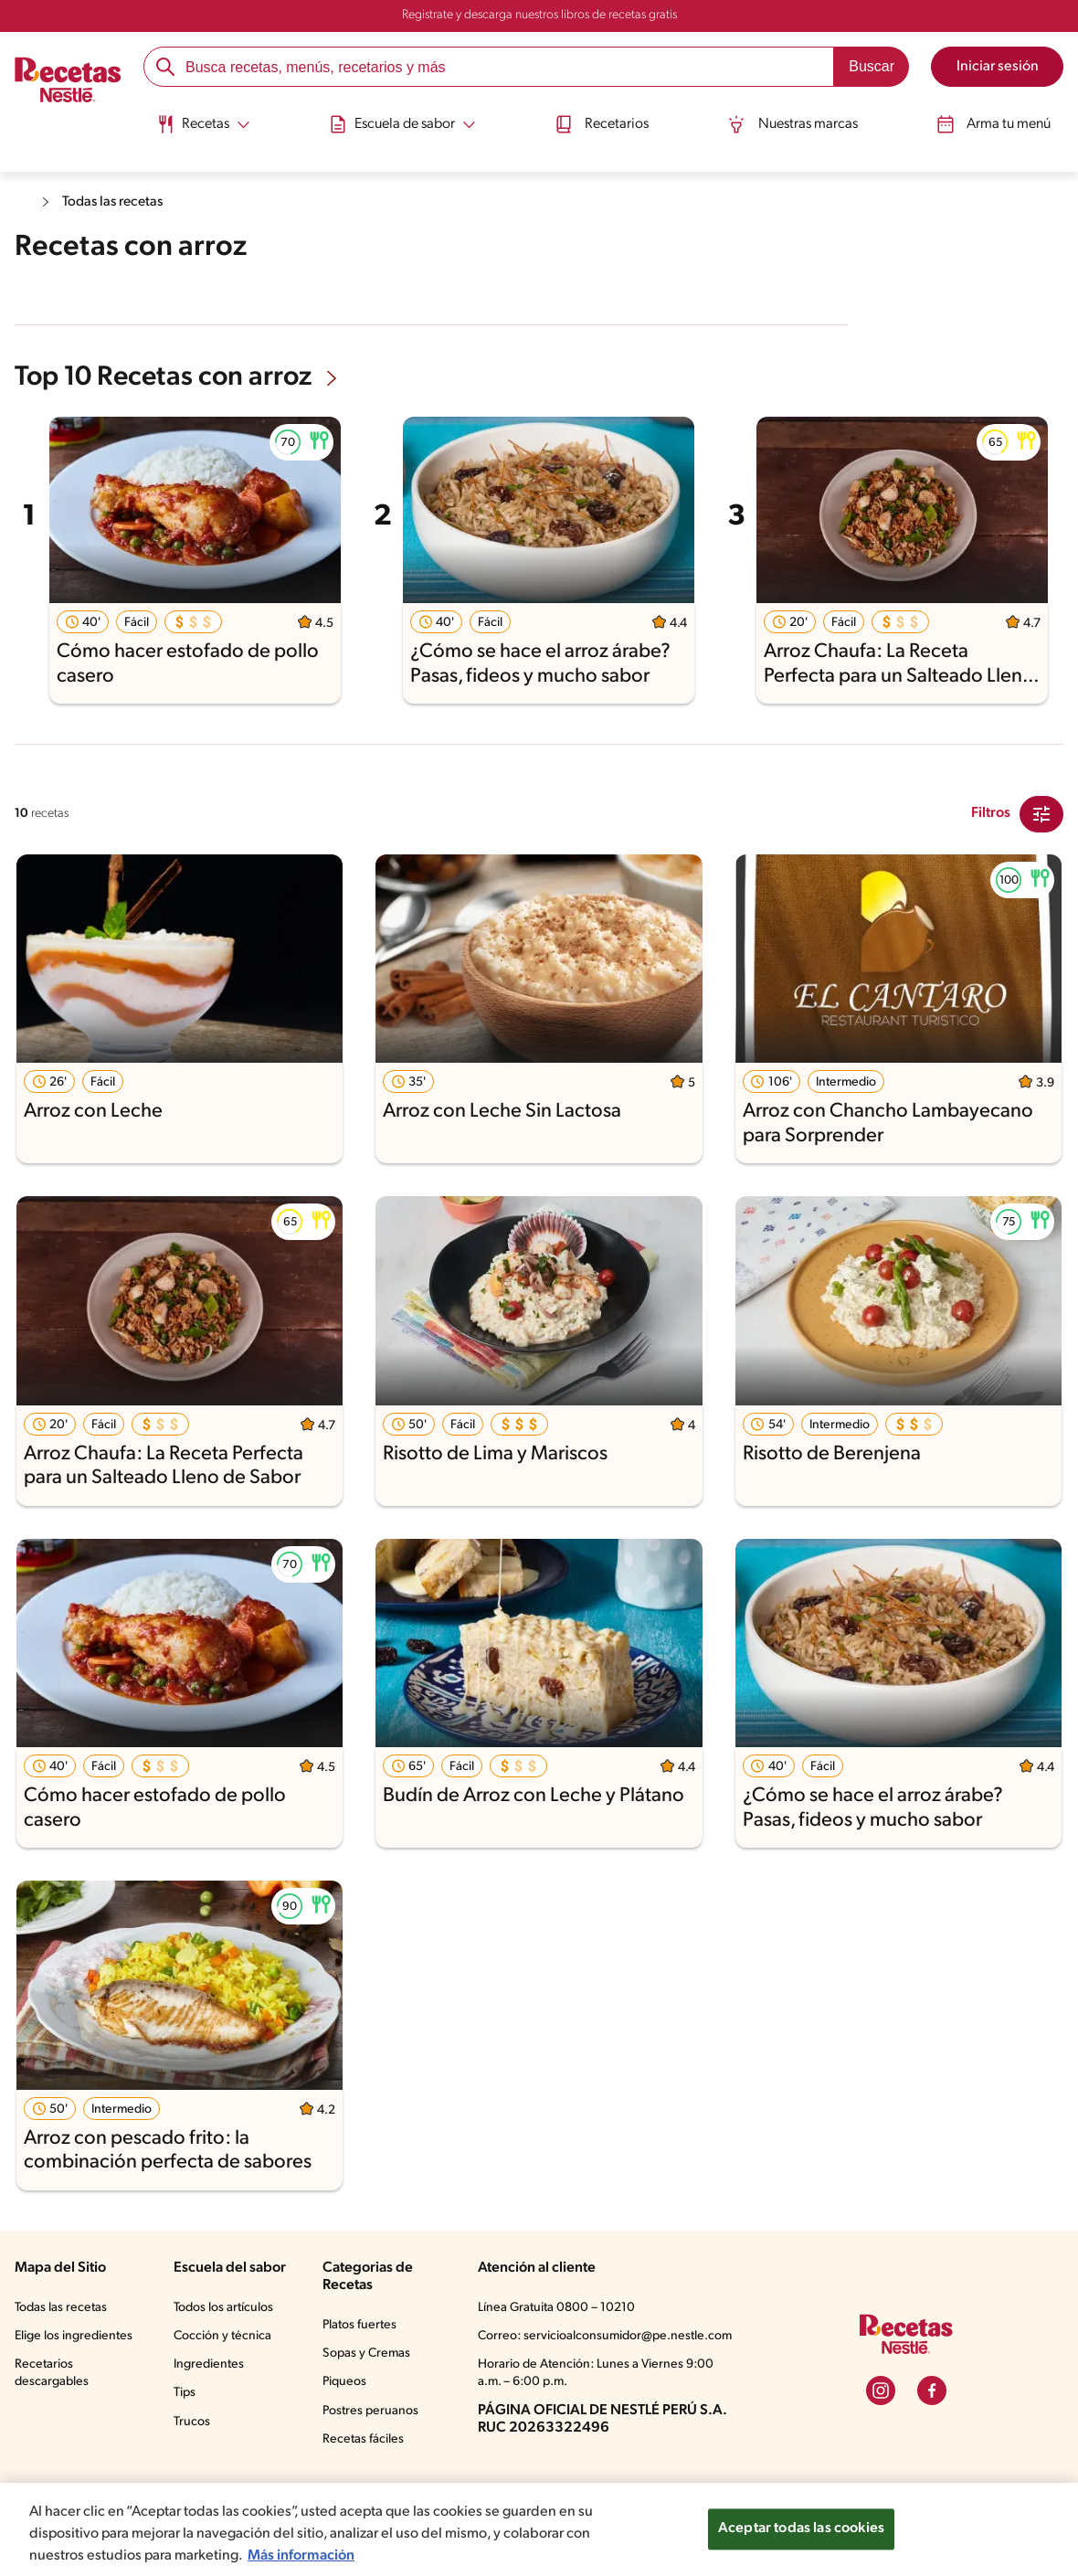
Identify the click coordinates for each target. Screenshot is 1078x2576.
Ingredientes (209, 2364)
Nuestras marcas (798, 121)
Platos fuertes (359, 2325)
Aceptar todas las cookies (801, 2528)
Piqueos (344, 2382)
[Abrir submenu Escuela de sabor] (398, 121)
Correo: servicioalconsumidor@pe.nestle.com (605, 2336)
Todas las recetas (115, 202)
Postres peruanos (370, 2411)
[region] (539, 2529)
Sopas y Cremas (366, 2353)
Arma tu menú (1003, 121)
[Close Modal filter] (1041, 814)
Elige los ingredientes (73, 2336)
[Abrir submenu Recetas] (194, 121)
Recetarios (603, 121)
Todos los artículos (223, 2308)
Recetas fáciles (363, 2439)
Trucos (192, 2422)
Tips (185, 2393)
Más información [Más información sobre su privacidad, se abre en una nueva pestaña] (301, 2556)
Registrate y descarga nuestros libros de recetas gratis (539, 15)
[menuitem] (194, 128)
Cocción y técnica (222, 2336)
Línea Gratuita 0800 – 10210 (556, 2308)
